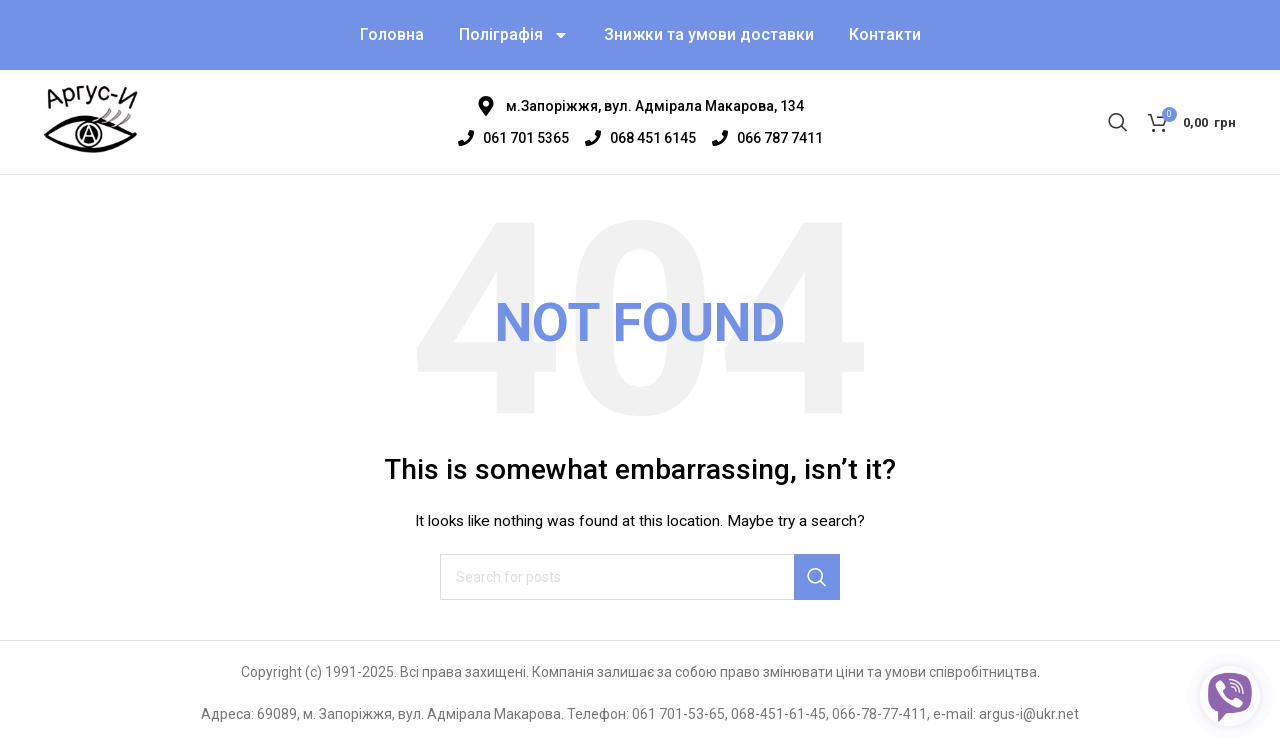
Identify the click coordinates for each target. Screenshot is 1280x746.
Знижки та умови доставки (709, 34)
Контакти (885, 34)
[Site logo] (91, 121)
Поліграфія (514, 35)
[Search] (1118, 122)
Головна (392, 34)
